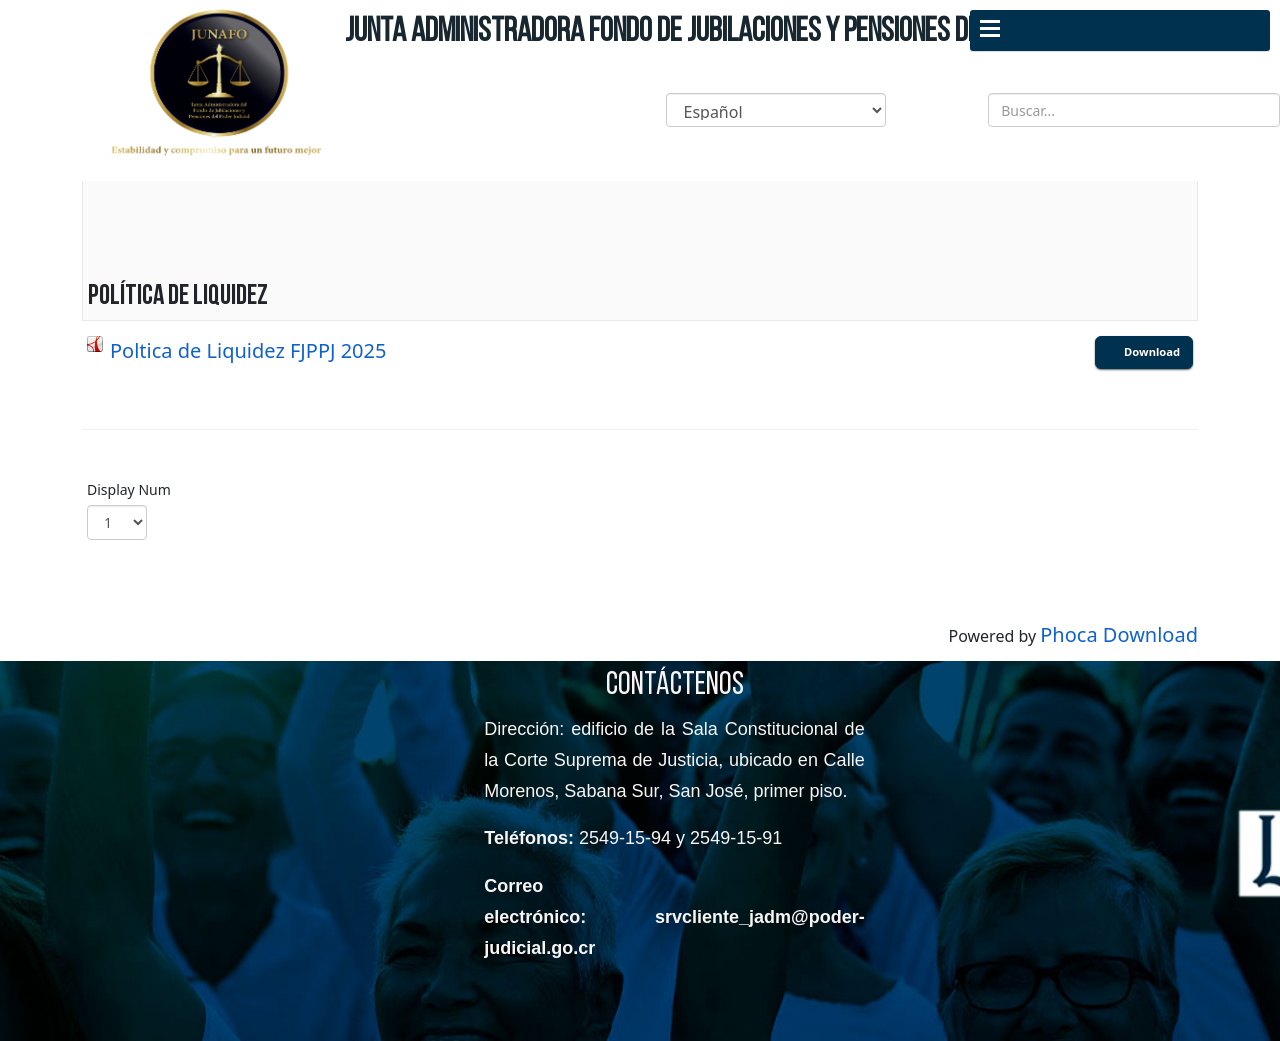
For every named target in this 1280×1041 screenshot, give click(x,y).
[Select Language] (776, 110)
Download (1152, 351)
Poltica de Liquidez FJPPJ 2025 (248, 350)
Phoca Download (1119, 634)
